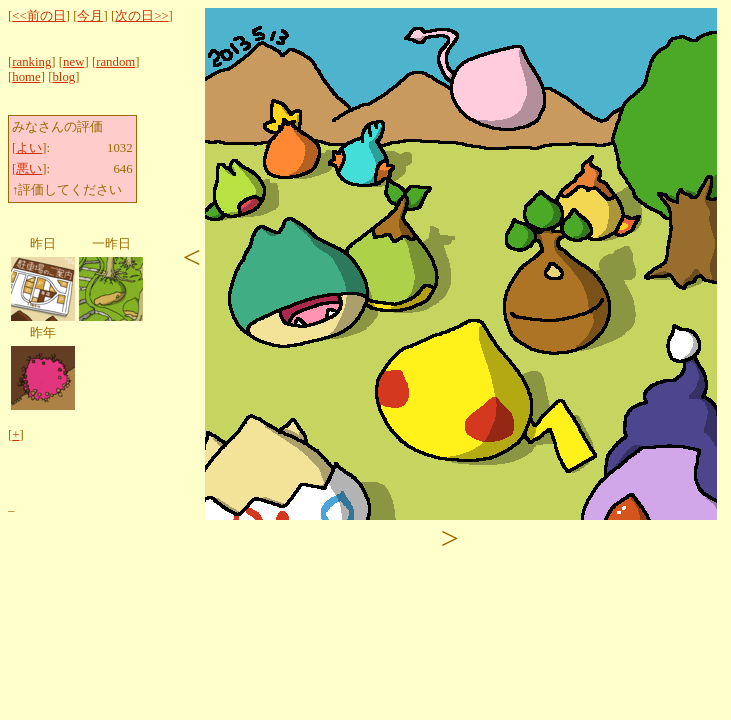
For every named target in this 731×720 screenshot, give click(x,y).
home (26, 77)
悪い (29, 169)
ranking (31, 62)
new (73, 62)
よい (29, 148)
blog (63, 77)
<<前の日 (38, 16)
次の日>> (141, 16)
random (115, 62)
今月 (90, 16)
